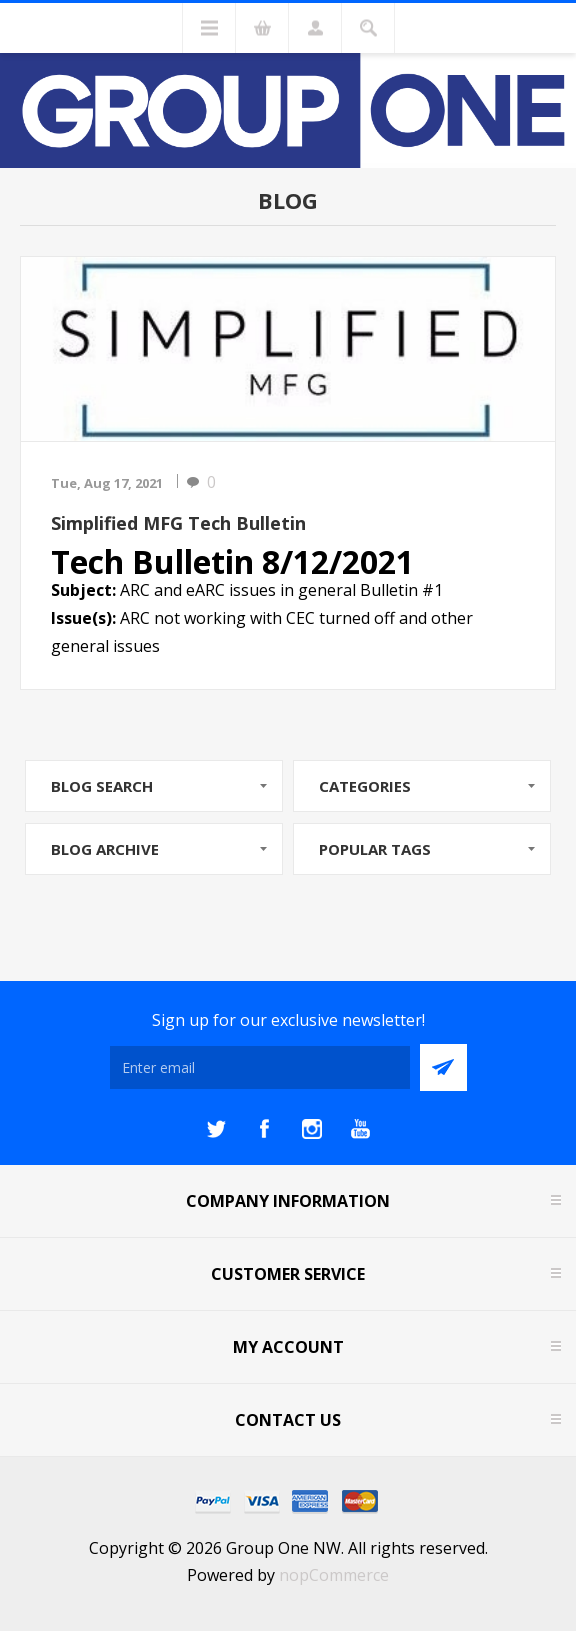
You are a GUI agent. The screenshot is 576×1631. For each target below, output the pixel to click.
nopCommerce (334, 1575)
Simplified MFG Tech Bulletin (178, 523)
